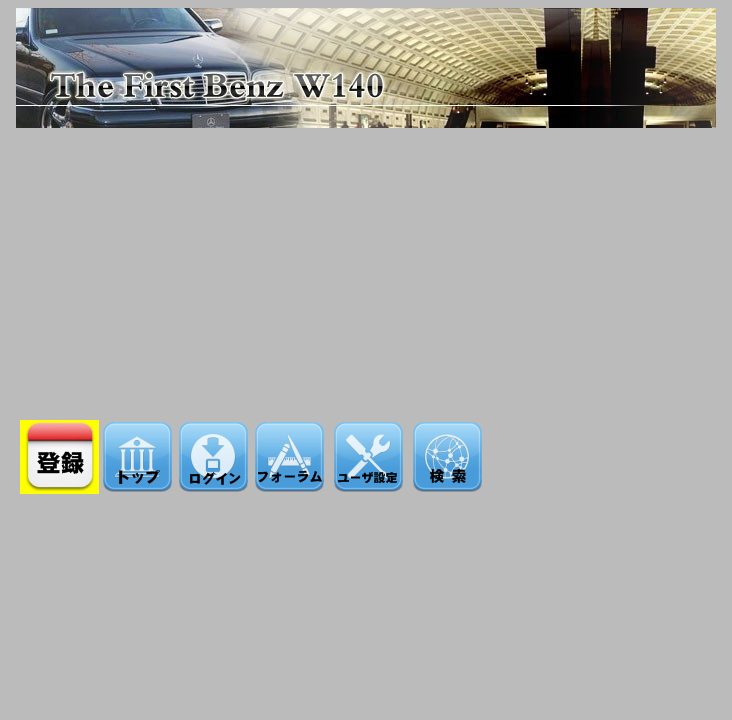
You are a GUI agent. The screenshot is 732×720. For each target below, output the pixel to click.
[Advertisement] (366, 268)
